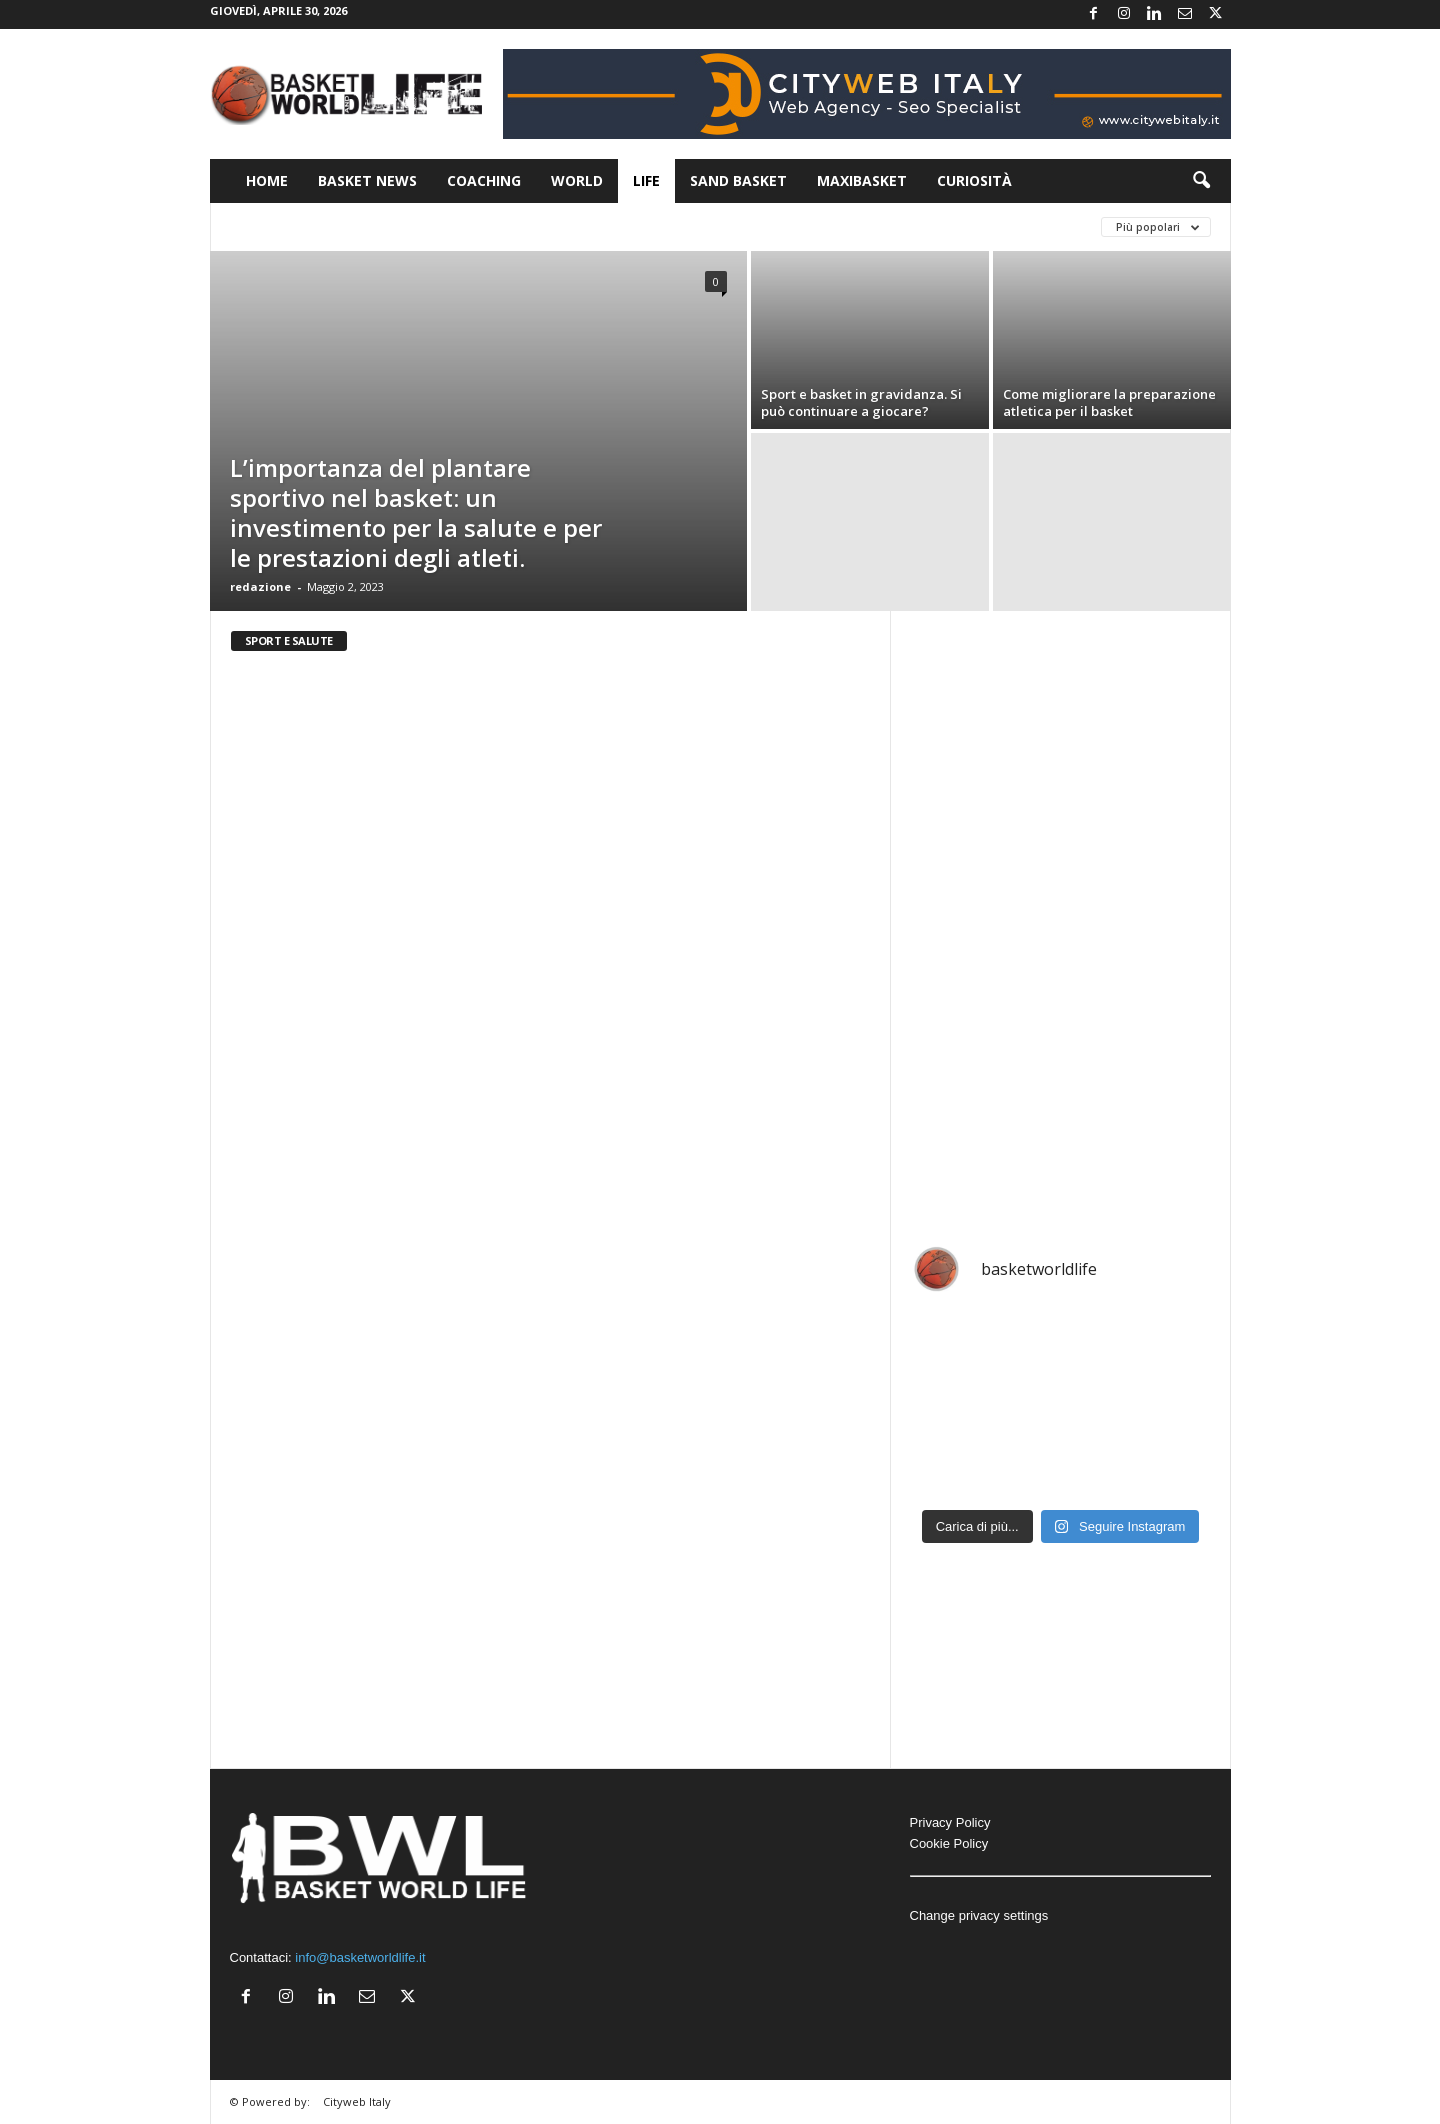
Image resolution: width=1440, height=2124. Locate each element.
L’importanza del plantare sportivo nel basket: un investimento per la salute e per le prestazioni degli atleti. (416, 512)
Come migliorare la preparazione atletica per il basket (1109, 402)
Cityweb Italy (357, 2101)
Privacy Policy (950, 1822)
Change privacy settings (979, 1915)
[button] (1201, 181)
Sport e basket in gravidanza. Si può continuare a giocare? (861, 402)
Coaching (484, 180)
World (577, 180)
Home (267, 180)
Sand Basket (738, 180)
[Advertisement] (1061, 919)
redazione (260, 586)
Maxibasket (862, 180)
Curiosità (974, 180)
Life (646, 180)
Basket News (367, 180)
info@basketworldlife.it (360, 1957)
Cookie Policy (949, 1843)
